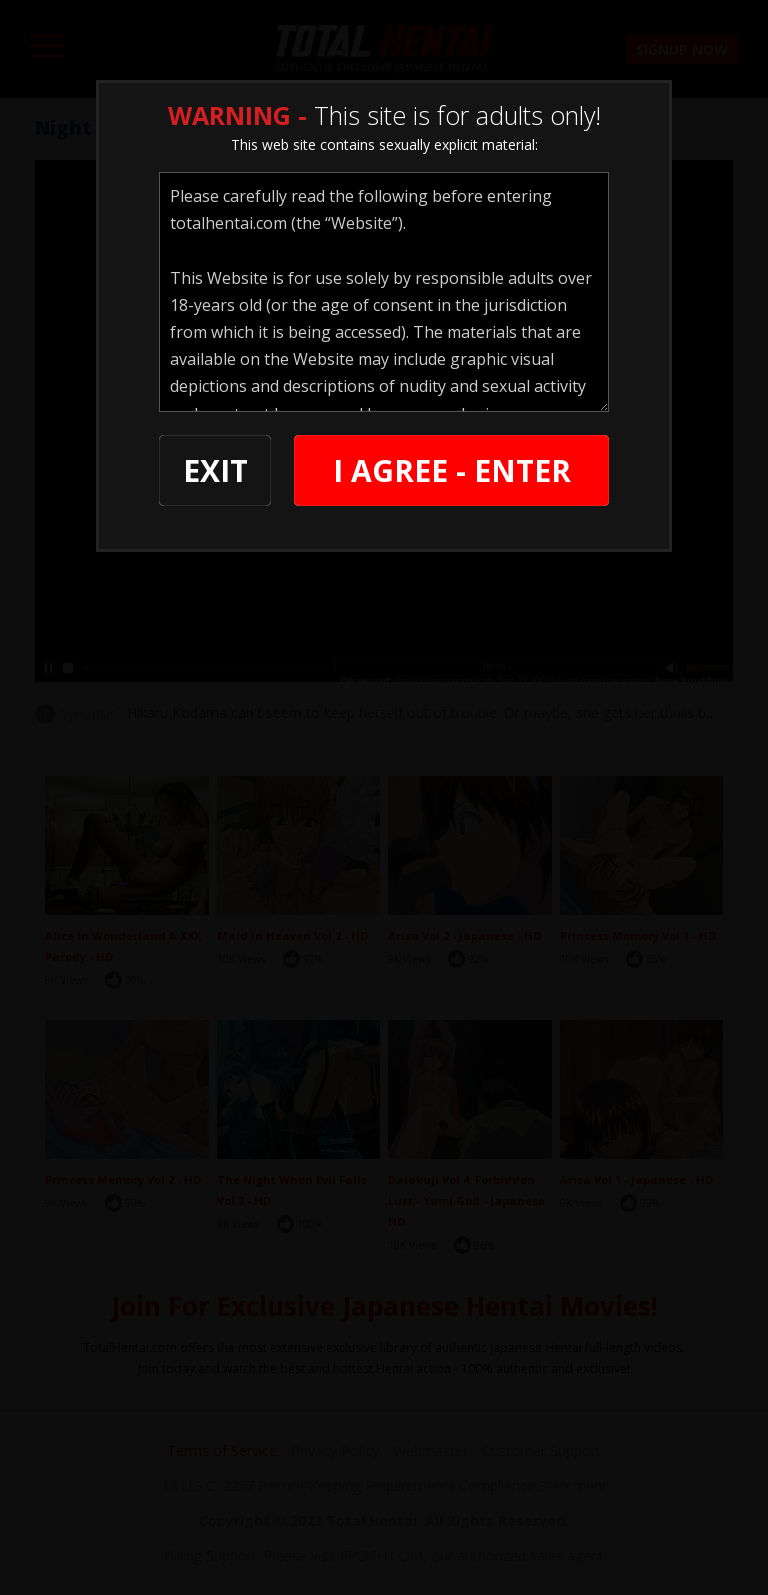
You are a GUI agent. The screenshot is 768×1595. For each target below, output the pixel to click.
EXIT (215, 470)
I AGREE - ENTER (452, 470)
